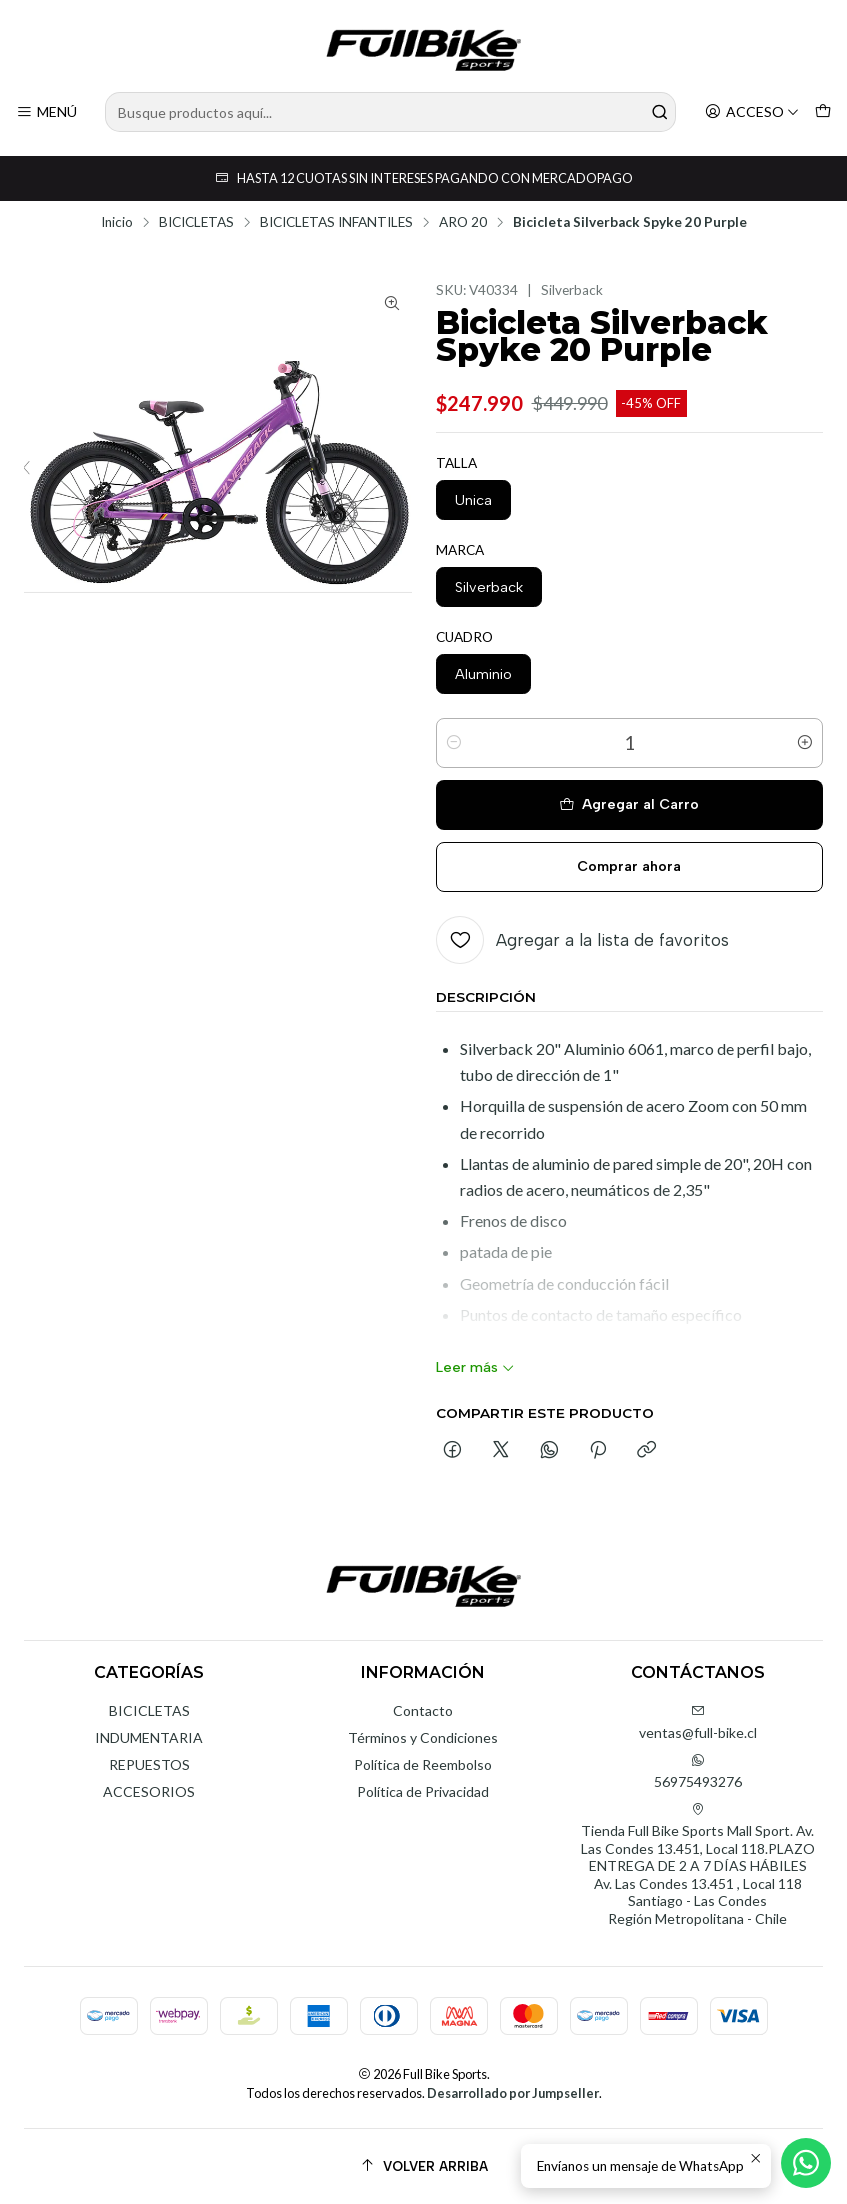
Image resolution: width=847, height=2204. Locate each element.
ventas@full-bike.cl (698, 1722)
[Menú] (46, 112)
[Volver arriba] (423, 2166)
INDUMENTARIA (149, 1737)
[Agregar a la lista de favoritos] (582, 940)
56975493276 (698, 1771)
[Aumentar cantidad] (805, 743)
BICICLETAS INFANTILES (336, 223)
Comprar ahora (629, 866)
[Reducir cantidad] (454, 743)
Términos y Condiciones (423, 1737)
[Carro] (823, 112)
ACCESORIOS (149, 1791)
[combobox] (390, 112)
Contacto (423, 1710)
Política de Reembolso (423, 1764)
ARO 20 (463, 223)
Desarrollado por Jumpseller (513, 2093)
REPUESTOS (149, 1764)
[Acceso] (752, 112)
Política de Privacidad (423, 1791)
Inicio (117, 223)
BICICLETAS (196, 223)
